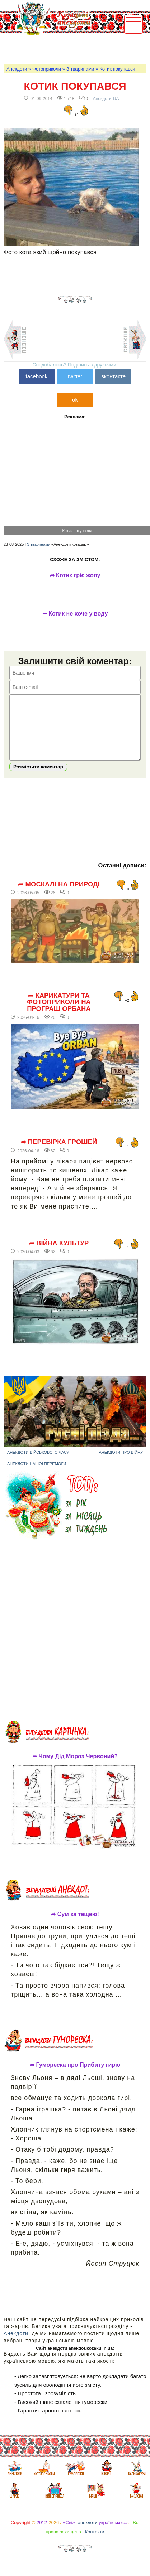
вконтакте (113, 376)
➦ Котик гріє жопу (75, 575)
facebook (36, 376)
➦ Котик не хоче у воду (75, 614)
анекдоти (88, 2533)
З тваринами (80, 69)
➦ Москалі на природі (58, 895)
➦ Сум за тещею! (75, 1925)
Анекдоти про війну (121, 1463)
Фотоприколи (46, 69)
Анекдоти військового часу (38, 1463)
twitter (75, 376)
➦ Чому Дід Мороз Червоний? (75, 1767)
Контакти (94, 2542)
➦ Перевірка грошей (59, 1153)
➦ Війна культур (59, 1254)
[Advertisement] (76, 49)
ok (75, 400)
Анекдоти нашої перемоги (36, 1474)
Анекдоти (16, 69)
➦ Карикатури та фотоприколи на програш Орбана (59, 1013)
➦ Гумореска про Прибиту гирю (75, 2076)
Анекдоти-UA (106, 98)
